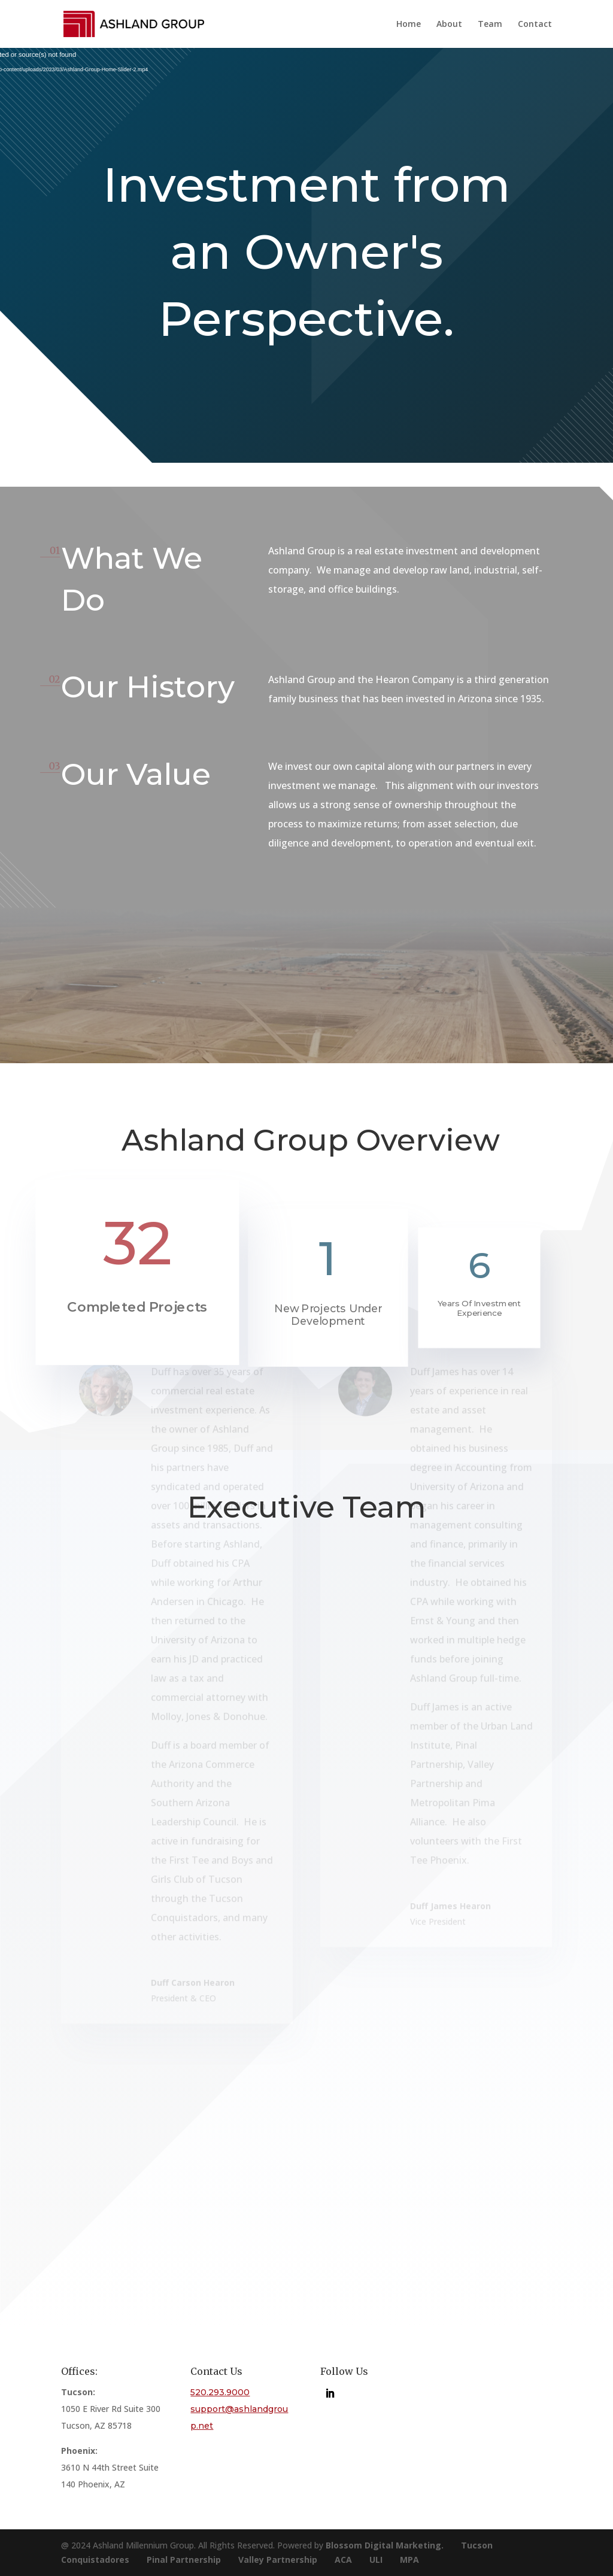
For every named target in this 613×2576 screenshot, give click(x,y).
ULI (376, 2559)
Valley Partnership (277, 2559)
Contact (535, 24)
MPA (409, 2559)
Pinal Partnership (184, 2559)
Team (490, 24)
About (449, 24)
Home (408, 24)
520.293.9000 (220, 2392)
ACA (343, 2559)
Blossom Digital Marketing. (385, 2545)
